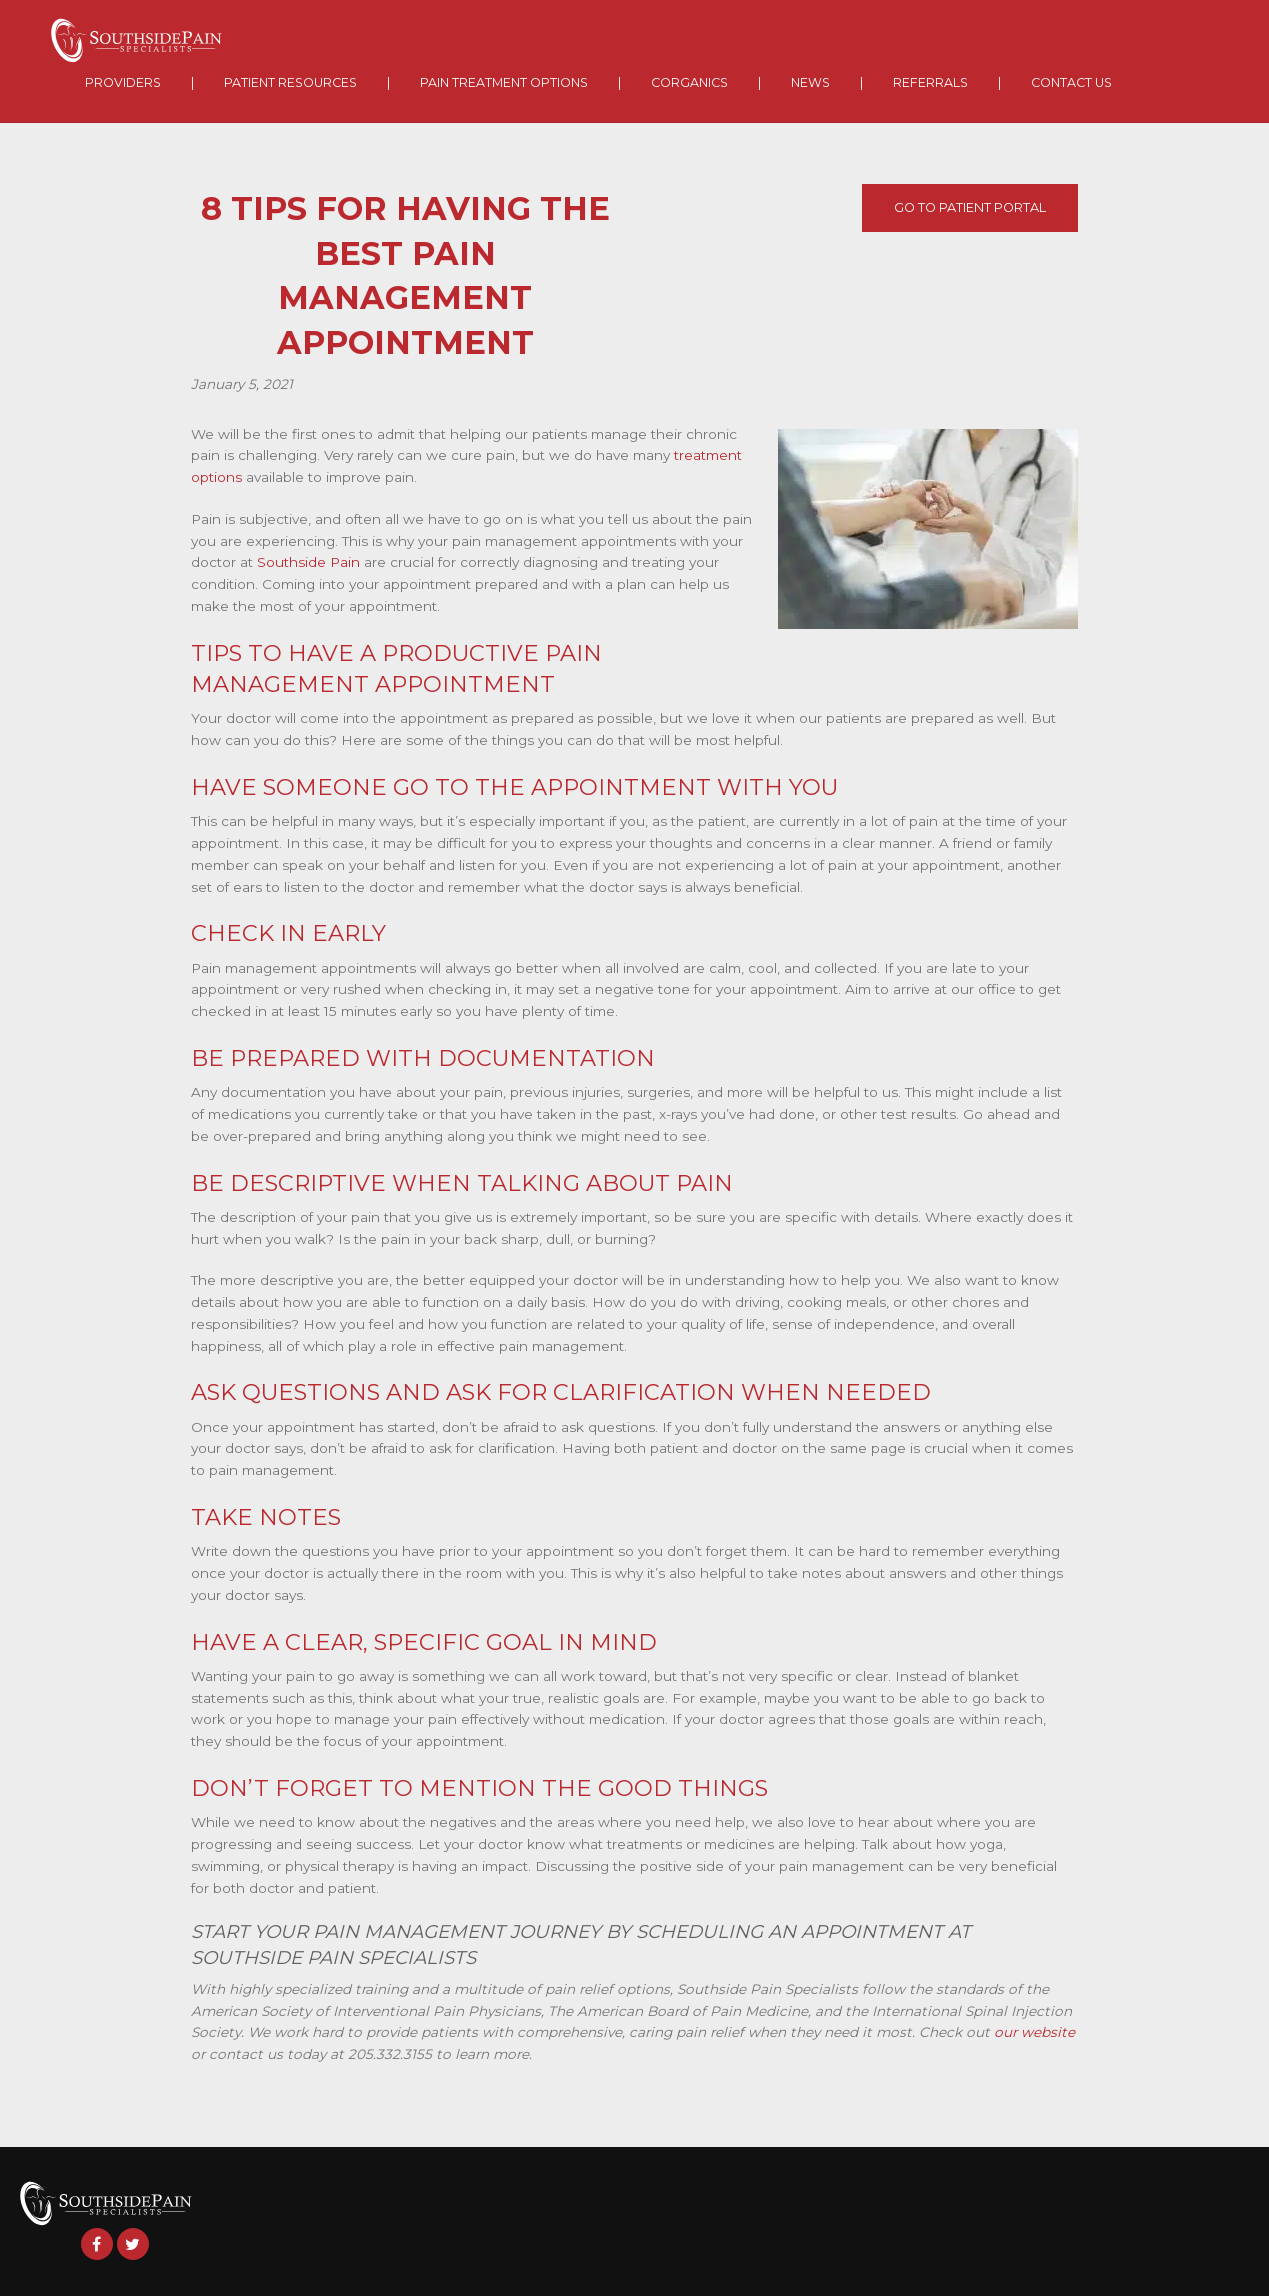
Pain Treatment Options (504, 82)
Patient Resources (290, 82)
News (810, 82)
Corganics (689, 82)
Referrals (930, 82)
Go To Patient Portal (970, 207)
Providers (123, 82)
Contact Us (1071, 82)
